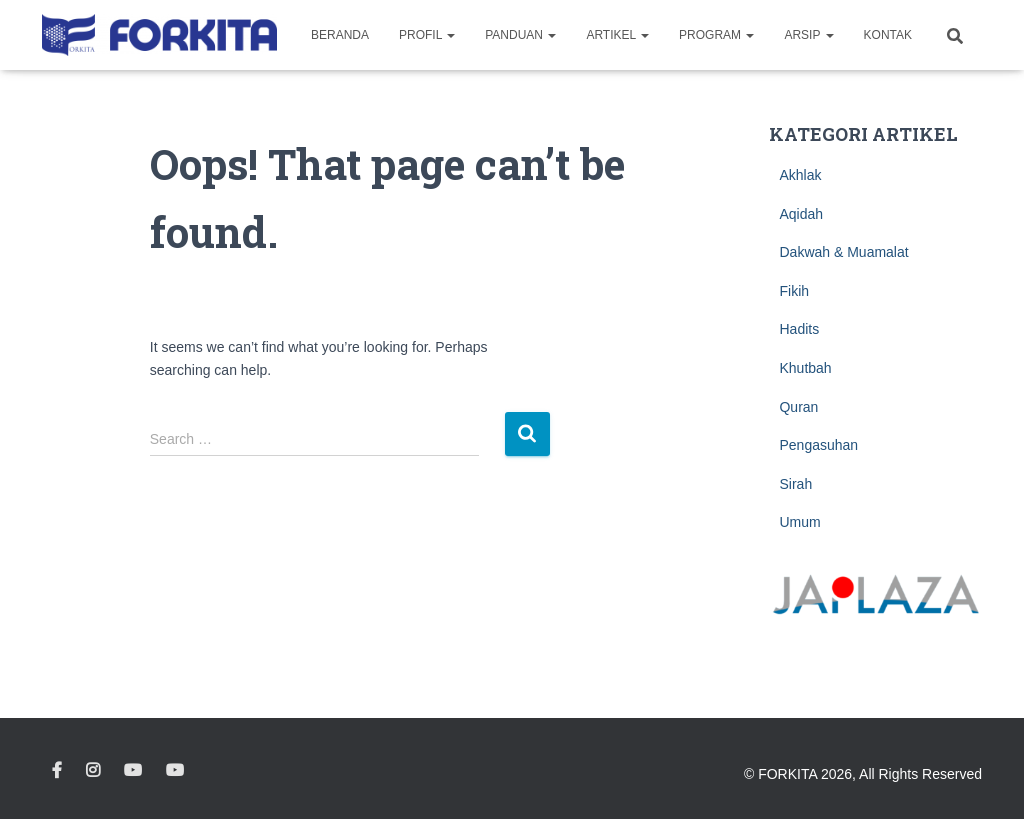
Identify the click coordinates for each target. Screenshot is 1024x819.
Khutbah (805, 368)
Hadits (799, 329)
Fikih (794, 291)
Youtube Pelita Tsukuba (175, 771)
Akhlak (800, 175)
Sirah (795, 484)
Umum (799, 522)
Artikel (617, 35)
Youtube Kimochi (133, 771)
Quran (798, 407)
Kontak (888, 35)
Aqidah (801, 214)
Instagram (93, 771)
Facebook (57, 771)
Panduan (520, 35)
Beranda (340, 35)
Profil (427, 35)
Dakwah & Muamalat (843, 252)
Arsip (808, 35)
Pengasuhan (818, 445)
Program (716, 35)
